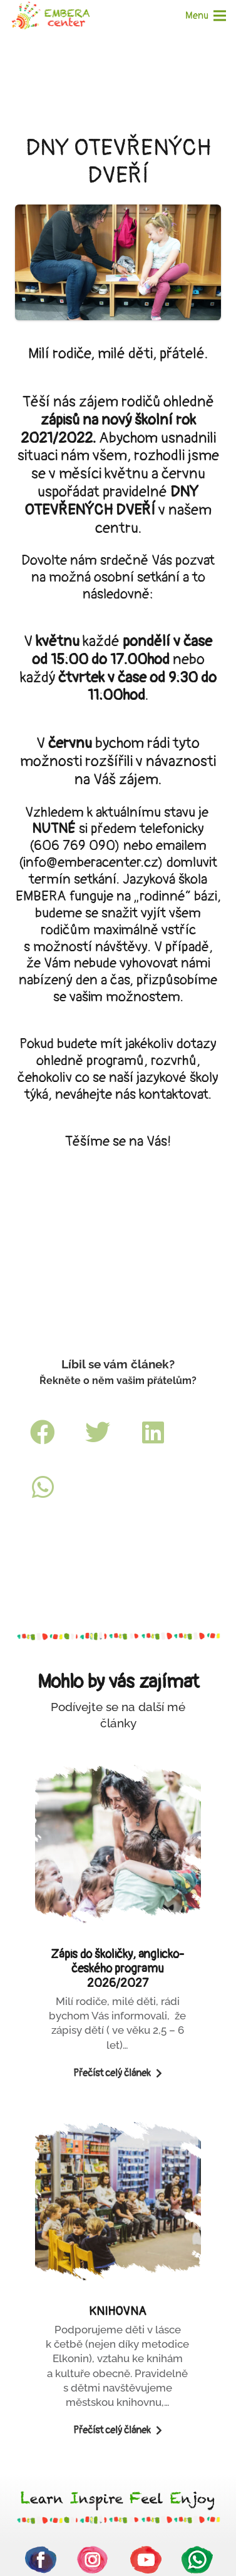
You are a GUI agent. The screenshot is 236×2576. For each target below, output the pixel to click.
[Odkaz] (50, 15)
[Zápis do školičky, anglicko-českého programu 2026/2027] (118, 1932)
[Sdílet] (42, 1432)
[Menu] (205, 15)
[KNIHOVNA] (118, 2289)
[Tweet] (97, 1432)
